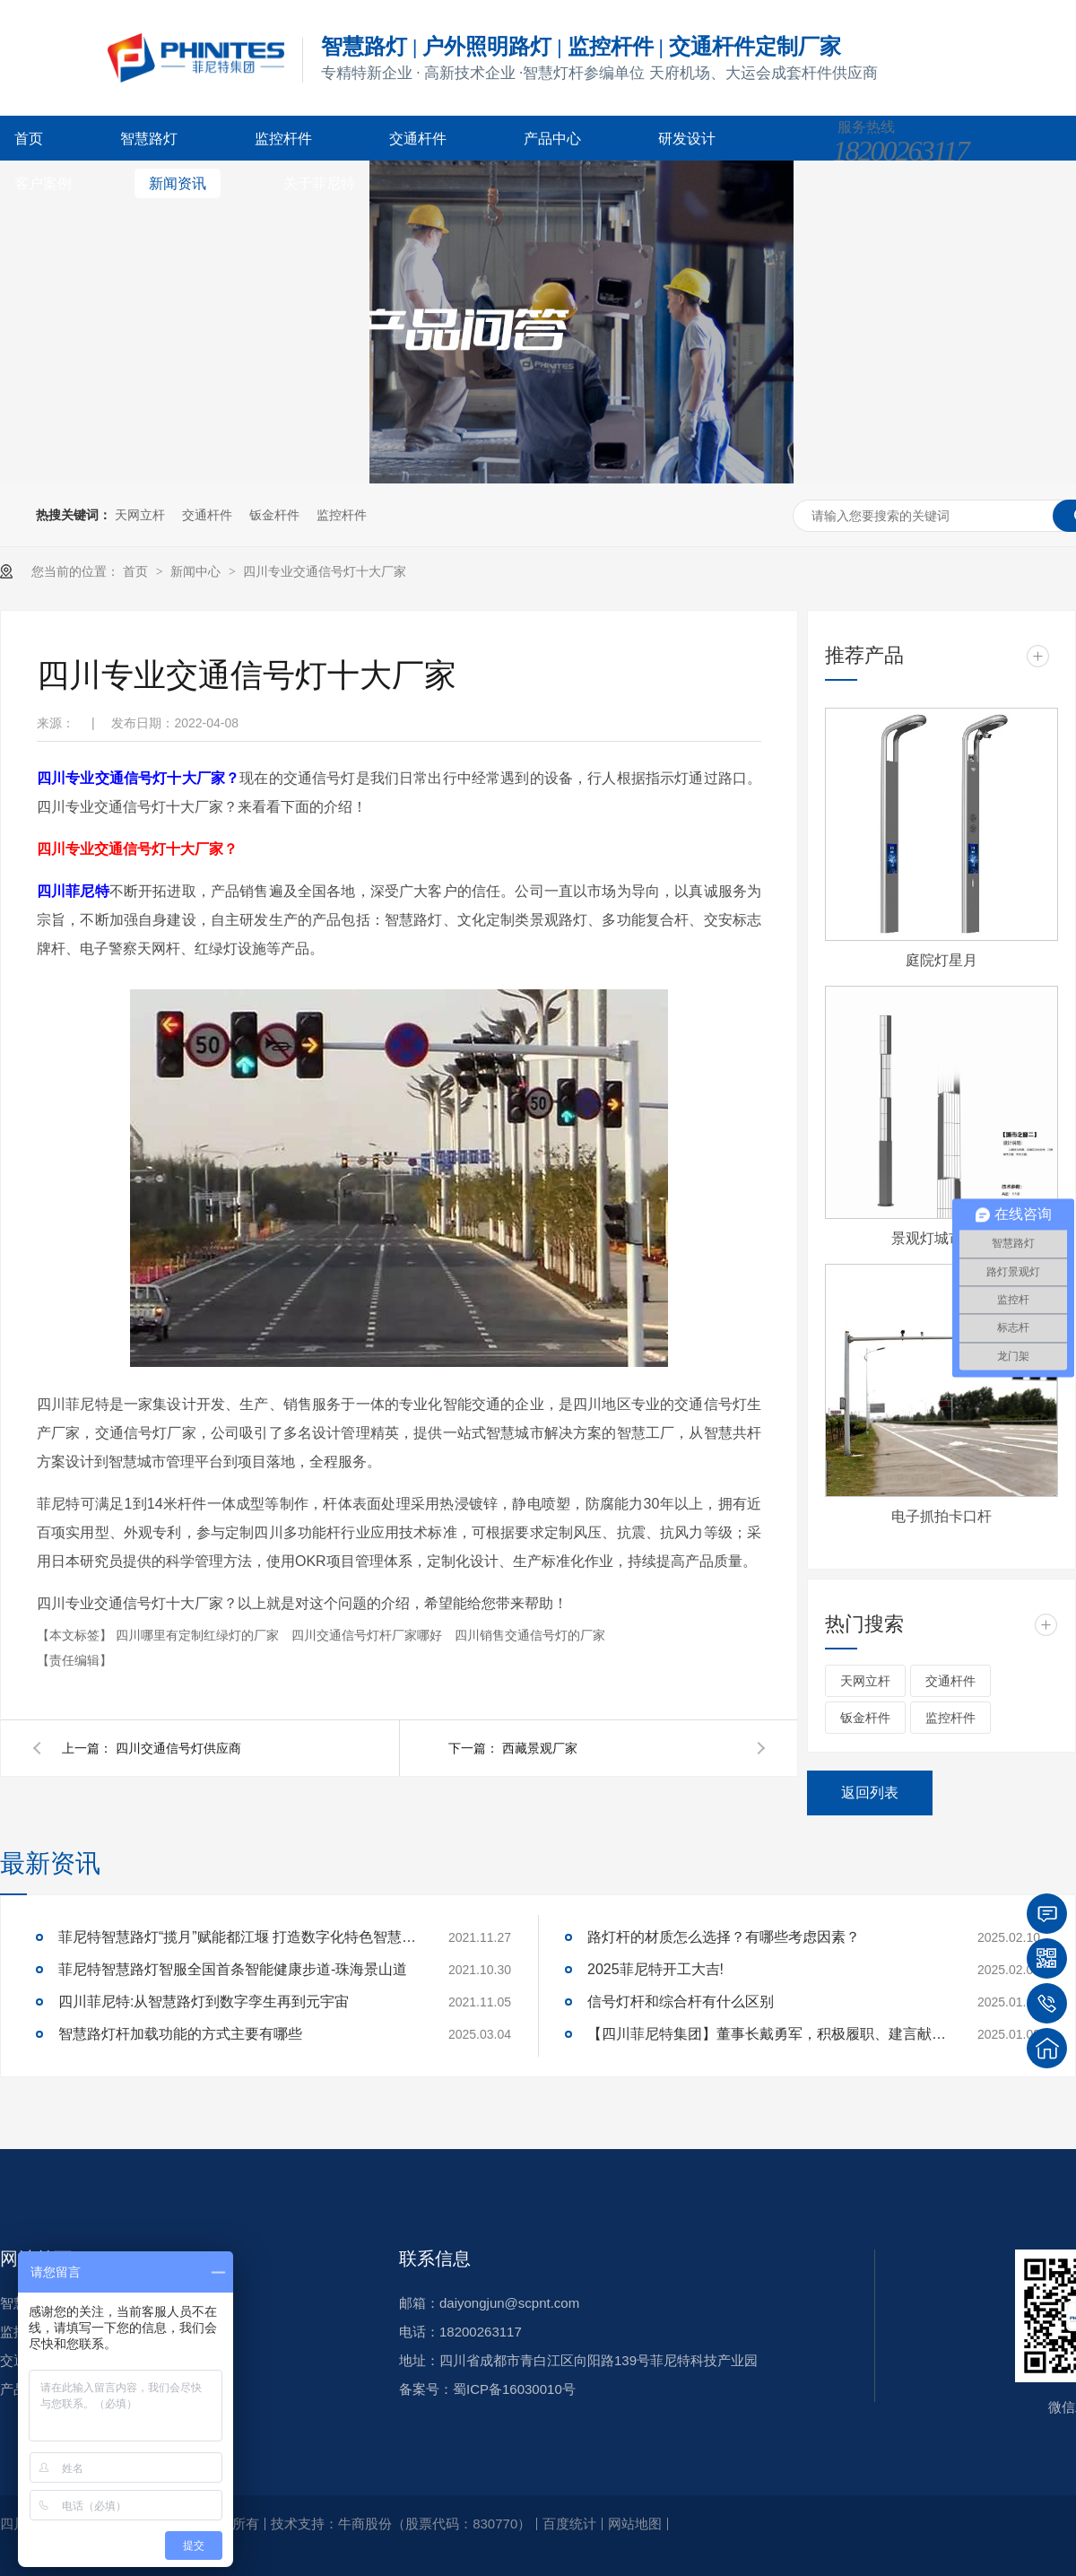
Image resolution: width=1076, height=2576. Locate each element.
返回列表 (869, 1792)
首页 (28, 138)
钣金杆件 (274, 515)
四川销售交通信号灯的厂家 (530, 1635)
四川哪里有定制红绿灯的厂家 (199, 1635)
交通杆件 (418, 138)
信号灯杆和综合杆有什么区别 (680, 2001)
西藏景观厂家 (539, 1748)
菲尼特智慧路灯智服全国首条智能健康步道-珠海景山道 (232, 1969)
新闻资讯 (177, 183)
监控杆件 (283, 138)
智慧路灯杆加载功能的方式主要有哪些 (180, 2033)
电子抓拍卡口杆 (941, 1516)
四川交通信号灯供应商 (178, 1748)
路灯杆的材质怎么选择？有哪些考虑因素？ (723, 1937)
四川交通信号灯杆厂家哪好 (368, 1635)
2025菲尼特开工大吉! (655, 1969)
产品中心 (552, 138)
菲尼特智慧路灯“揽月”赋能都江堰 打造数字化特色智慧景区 (237, 1937)
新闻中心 (197, 571)
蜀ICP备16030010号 (514, 2389)
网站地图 (635, 2523)
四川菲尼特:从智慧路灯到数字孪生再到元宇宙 (203, 2001)
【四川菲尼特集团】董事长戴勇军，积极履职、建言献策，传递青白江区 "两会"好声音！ (766, 2033)
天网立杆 (140, 515)
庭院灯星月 (941, 960)
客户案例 (43, 183)
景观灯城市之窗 (941, 1238)
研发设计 (687, 138)
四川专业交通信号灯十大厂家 (324, 571)
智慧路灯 (149, 138)
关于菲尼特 (319, 183)
